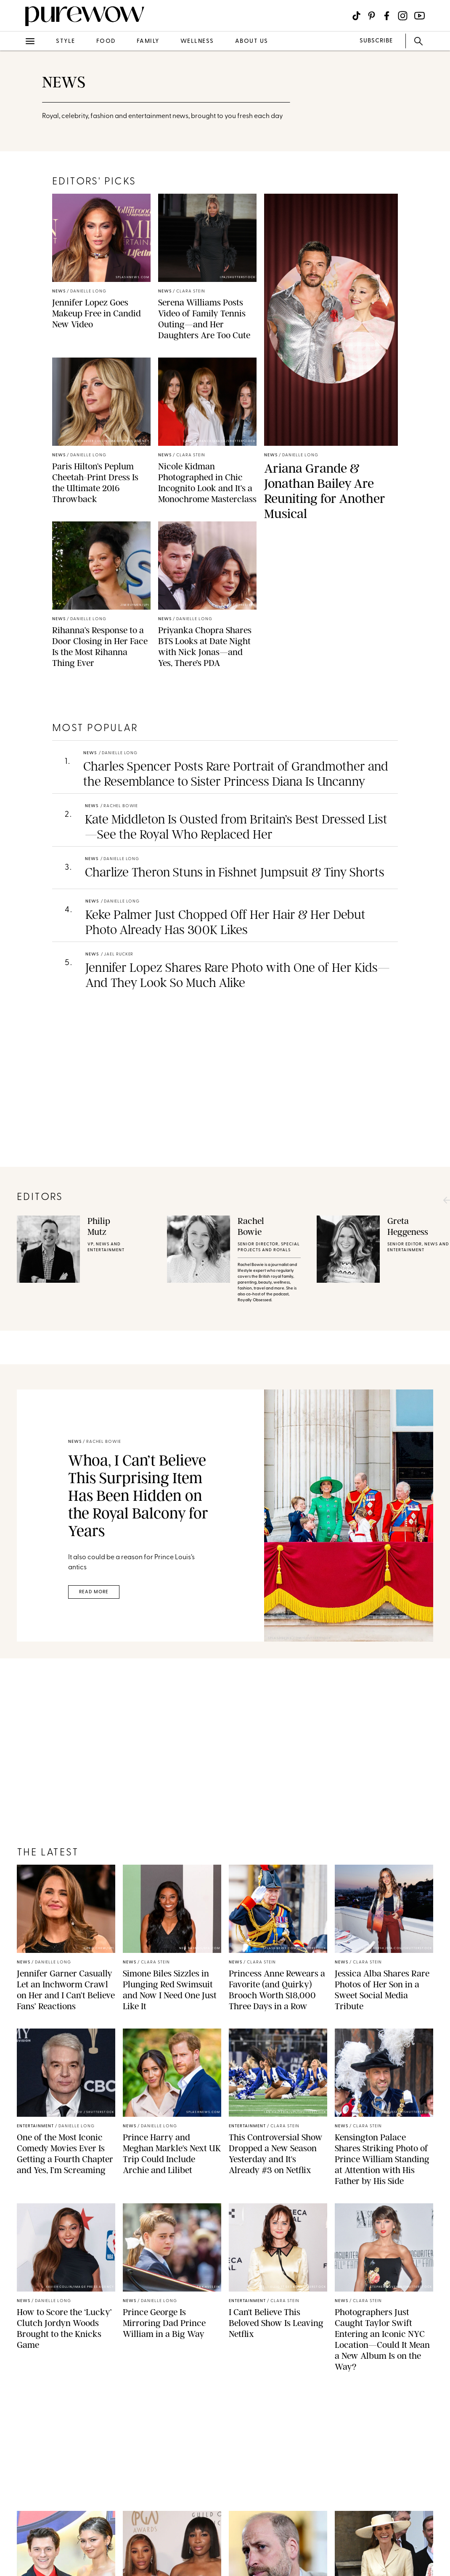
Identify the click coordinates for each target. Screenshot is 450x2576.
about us (251, 41)
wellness (197, 41)
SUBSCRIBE (376, 41)
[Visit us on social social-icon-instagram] (402, 16)
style (65, 41)
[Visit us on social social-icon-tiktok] (356, 15)
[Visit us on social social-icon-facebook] (386, 15)
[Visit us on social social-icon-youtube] (419, 16)
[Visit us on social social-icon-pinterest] (371, 15)
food (106, 41)
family (148, 41)
